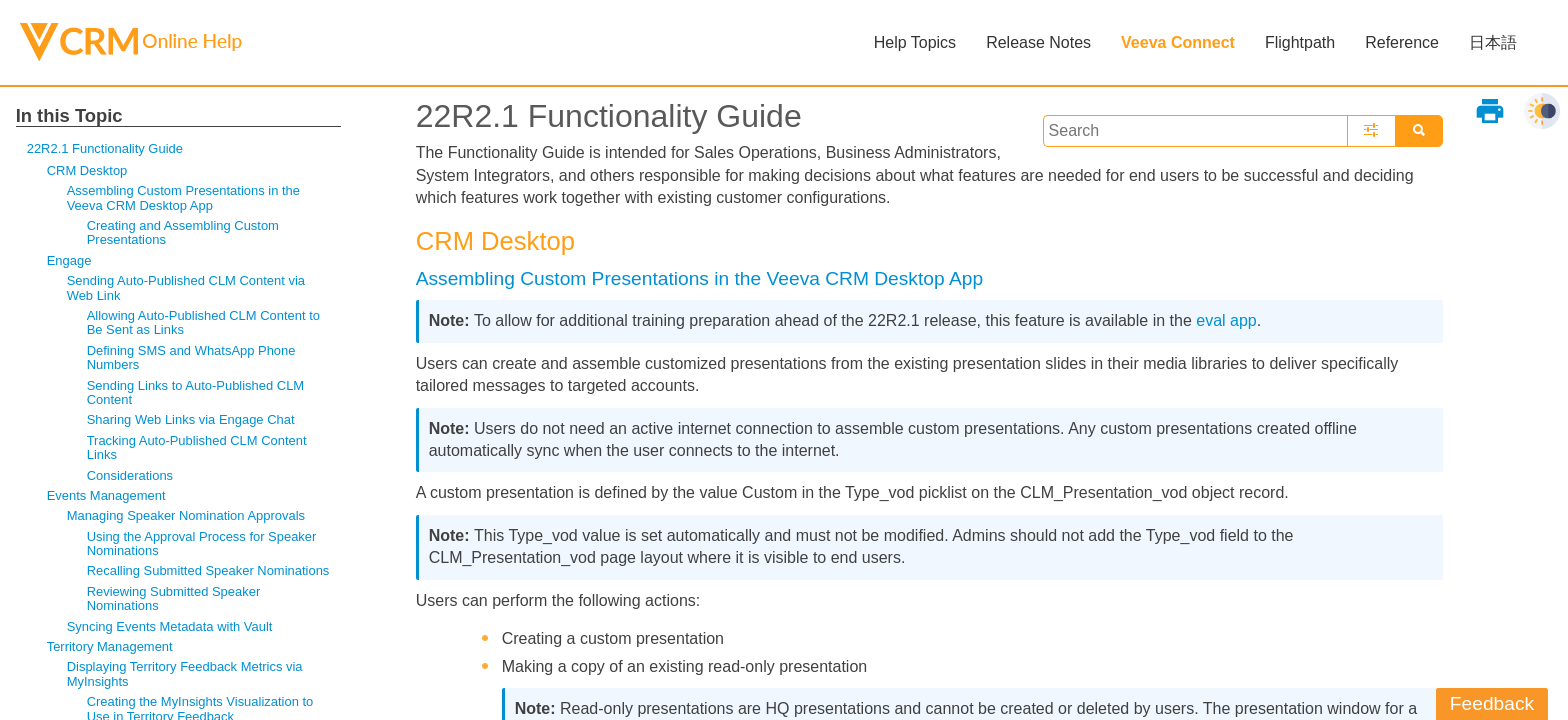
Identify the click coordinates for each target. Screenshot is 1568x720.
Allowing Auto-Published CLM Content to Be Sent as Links (203, 322)
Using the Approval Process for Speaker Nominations (202, 543)
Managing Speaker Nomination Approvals (186, 515)
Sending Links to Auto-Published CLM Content (195, 392)
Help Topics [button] (915, 42)
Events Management (106, 495)
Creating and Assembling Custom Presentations (183, 232)
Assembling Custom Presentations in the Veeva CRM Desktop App (183, 197)
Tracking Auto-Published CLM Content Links (197, 447)
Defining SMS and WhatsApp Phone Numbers (191, 357)
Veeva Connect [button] (1178, 42)
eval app (1226, 320)
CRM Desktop (87, 170)
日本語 (1493, 42)
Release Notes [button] (1038, 42)
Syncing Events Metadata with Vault (170, 626)
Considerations (130, 475)
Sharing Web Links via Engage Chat (191, 419)
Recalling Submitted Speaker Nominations (208, 570)
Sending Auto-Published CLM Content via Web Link (186, 287)
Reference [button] (1402, 42)
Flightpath (1300, 42)
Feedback (1492, 703)
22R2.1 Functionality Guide (105, 148)
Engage (69, 260)
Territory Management (110, 646)
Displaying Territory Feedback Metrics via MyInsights (185, 673)
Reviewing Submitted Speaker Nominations (174, 598)
